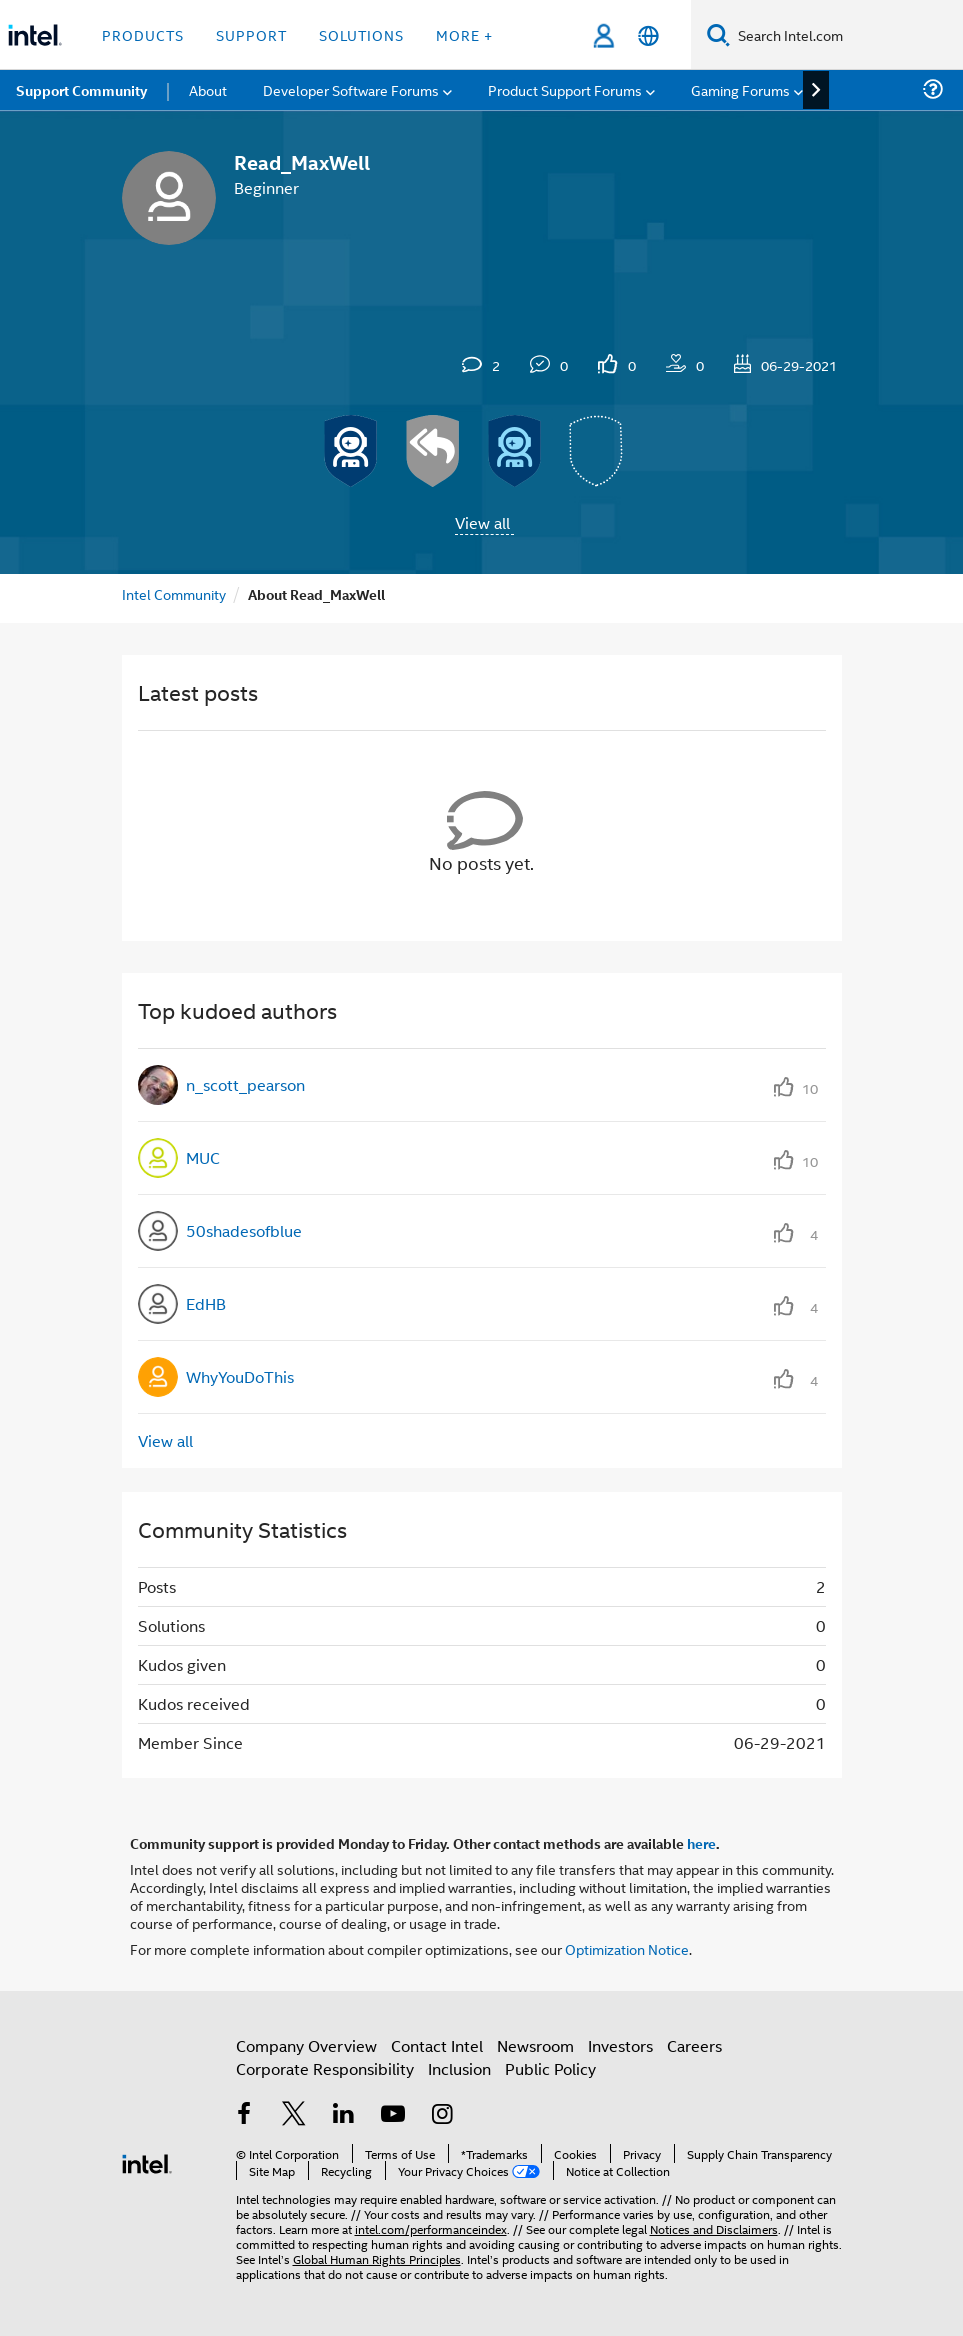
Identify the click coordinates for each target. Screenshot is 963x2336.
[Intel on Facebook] (245, 2115)
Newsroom (535, 2045)
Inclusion (459, 2068)
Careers (694, 2045)
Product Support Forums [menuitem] (565, 89)
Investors (620, 2045)
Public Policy (550, 2068)
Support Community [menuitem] (81, 90)
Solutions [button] (361, 34)
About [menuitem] (208, 89)
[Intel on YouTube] (393, 2115)
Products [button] (143, 34)
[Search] (718, 34)
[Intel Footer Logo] (147, 2161)
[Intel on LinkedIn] (344, 2115)
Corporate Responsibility (325, 2068)
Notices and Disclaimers (714, 2228)
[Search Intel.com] (846, 35)
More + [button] (464, 34)
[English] (648, 35)
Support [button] (251, 34)
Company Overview (306, 2045)
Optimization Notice (627, 1948)
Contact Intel (437, 2045)
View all (482, 522)
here (701, 1843)
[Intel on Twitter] (294, 2115)
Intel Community (174, 593)
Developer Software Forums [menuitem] (351, 89)
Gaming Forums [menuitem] (740, 89)
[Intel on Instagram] (443, 2115)
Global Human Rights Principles (377, 2258)
